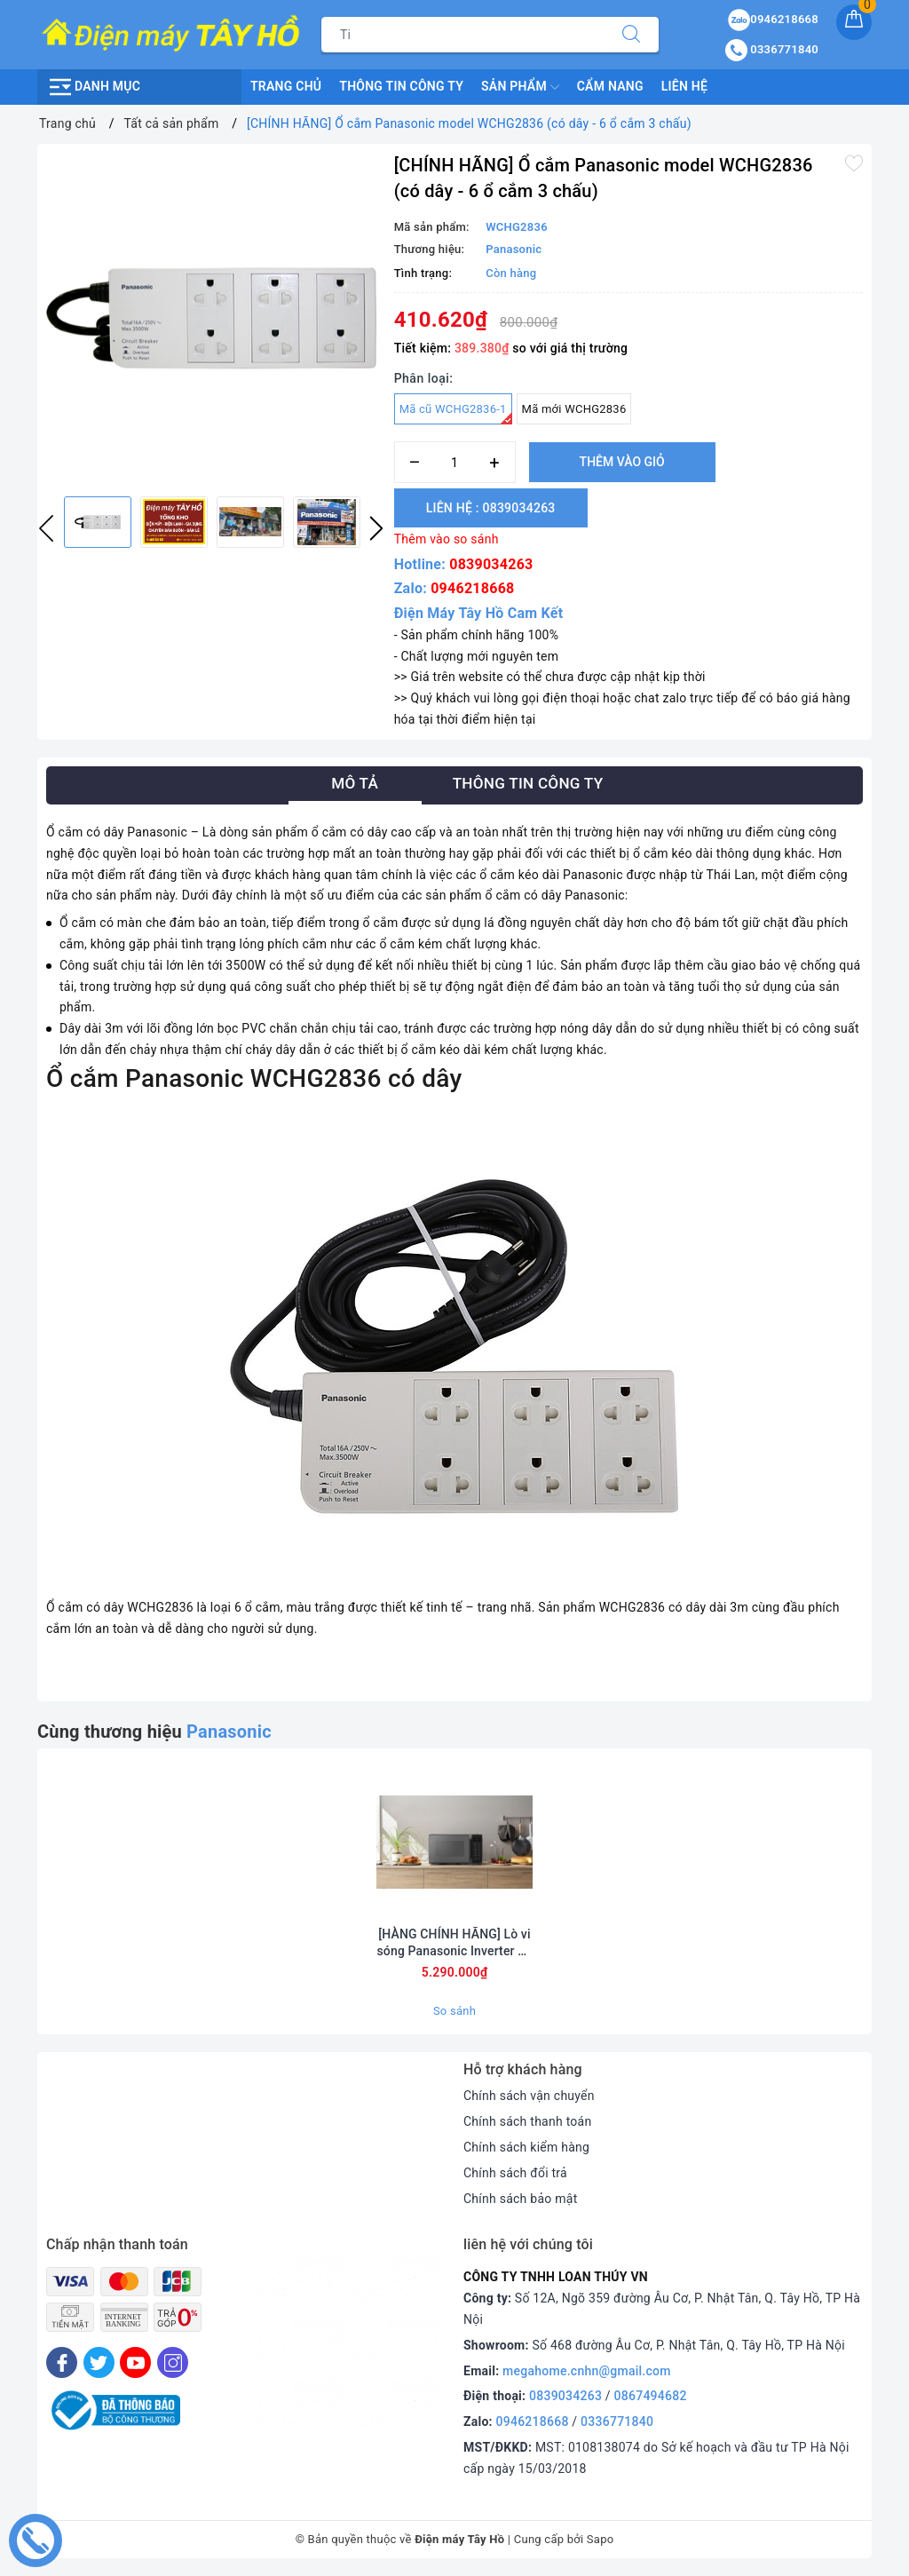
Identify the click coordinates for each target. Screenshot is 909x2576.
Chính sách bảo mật (520, 2199)
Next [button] (376, 528)
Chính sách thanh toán (527, 2121)
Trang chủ (285, 86)
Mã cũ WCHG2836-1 (455, 413)
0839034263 (491, 564)
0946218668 (472, 588)
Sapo (600, 2539)
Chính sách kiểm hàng (526, 2147)
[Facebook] (61, 2362)
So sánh (454, 2010)
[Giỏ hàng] (854, 22)
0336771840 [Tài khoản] (771, 49)
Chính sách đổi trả (515, 2173)
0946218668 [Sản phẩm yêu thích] (773, 19)
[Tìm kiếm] (631, 34)
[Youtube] (135, 2362)
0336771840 (617, 2421)
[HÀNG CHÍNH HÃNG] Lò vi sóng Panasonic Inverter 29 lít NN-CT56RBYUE (455, 1942)
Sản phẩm (520, 87)
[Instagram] (172, 2362)
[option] (211, 318)
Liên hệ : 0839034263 (491, 508)
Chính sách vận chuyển (529, 2096)
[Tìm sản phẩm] (463, 34)
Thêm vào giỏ (622, 462)
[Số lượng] (455, 462)
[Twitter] (99, 2362)
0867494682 (650, 2396)
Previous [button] (46, 528)
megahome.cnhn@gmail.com (586, 2371)
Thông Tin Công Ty (401, 86)
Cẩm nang (610, 86)
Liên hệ (684, 86)
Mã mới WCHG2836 (574, 409)
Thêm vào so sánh (446, 539)
